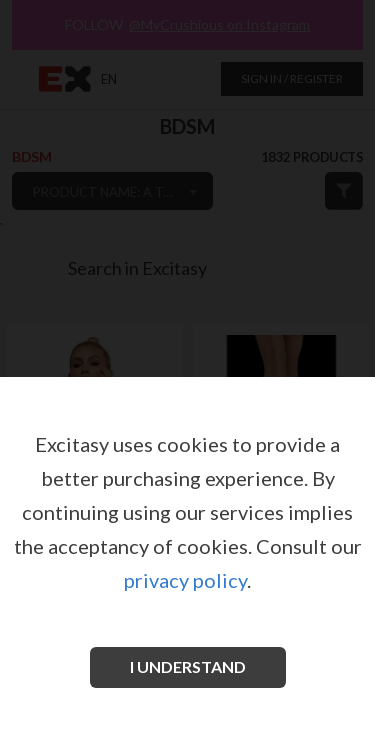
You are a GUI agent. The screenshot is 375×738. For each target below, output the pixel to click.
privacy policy (185, 580)
